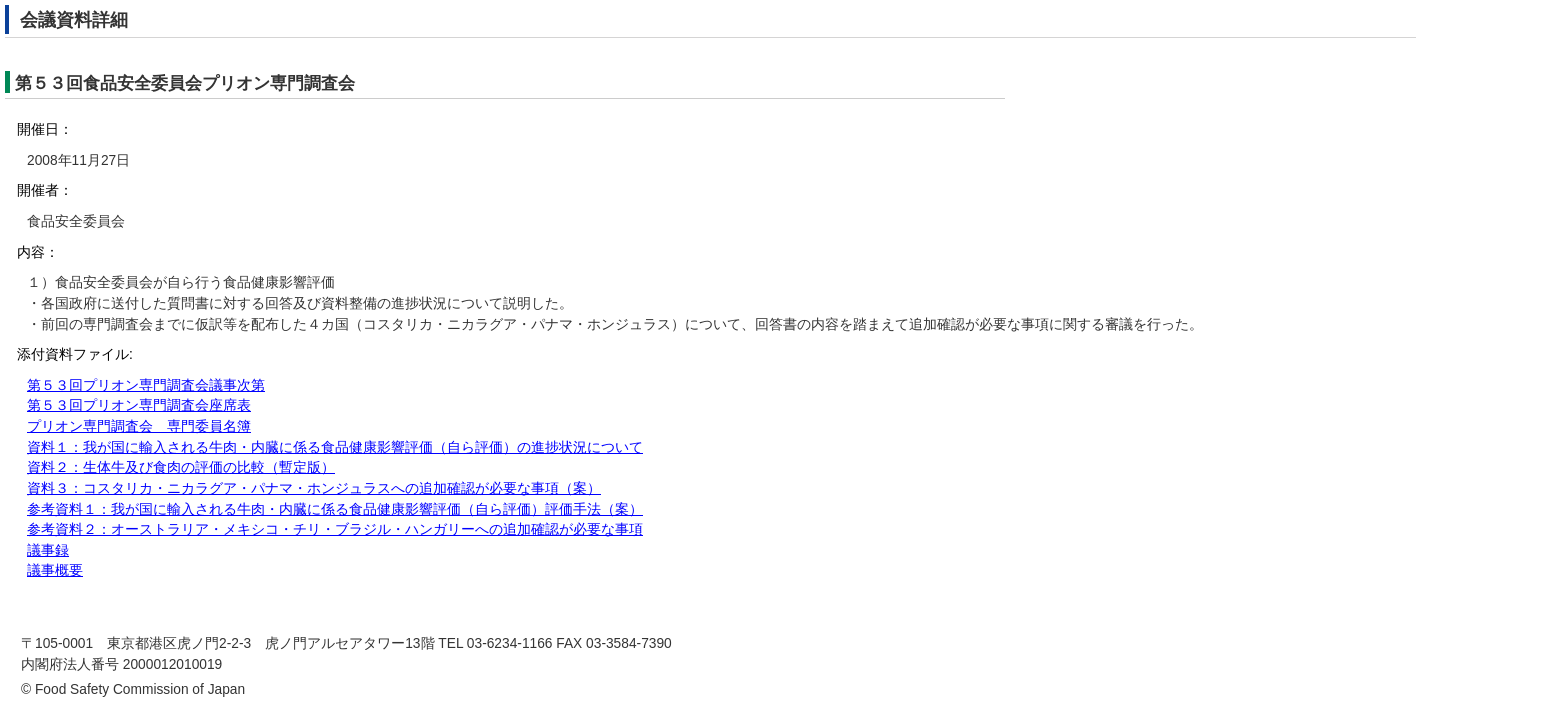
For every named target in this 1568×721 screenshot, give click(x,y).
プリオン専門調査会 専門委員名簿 (139, 426)
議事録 (48, 550)
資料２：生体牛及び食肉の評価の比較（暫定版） (181, 467)
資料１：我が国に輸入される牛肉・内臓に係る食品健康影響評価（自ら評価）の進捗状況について (335, 447)
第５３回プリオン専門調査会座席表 (139, 405)
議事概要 (55, 570)
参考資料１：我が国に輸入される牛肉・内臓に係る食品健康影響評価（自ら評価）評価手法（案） (335, 509)
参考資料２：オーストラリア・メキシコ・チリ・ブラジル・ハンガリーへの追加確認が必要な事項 (335, 529)
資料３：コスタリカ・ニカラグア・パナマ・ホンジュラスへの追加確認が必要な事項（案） (314, 488)
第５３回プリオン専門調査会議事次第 (146, 385)
